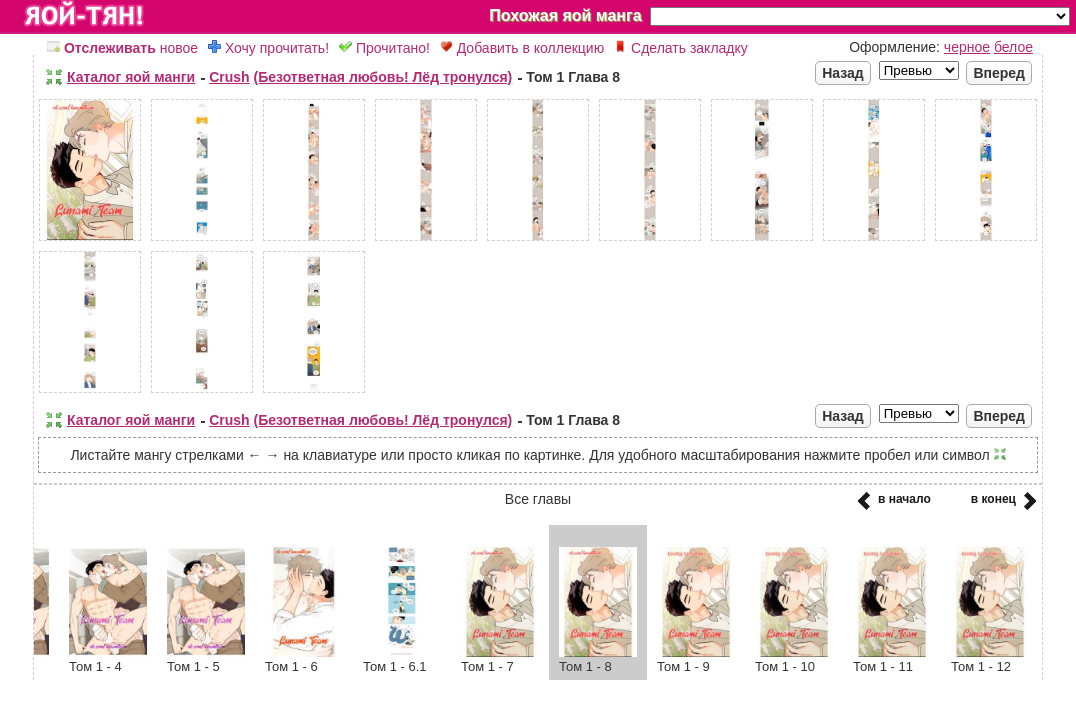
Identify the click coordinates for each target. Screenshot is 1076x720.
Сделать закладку (681, 48)
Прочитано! (384, 48)
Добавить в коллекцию (522, 48)
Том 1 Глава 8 (573, 77)
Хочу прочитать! (268, 48)
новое (122, 48)
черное (967, 47)
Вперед (999, 73)
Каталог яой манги (131, 77)
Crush (229, 77)
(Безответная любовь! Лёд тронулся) (383, 77)
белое (1013, 47)
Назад (843, 73)
